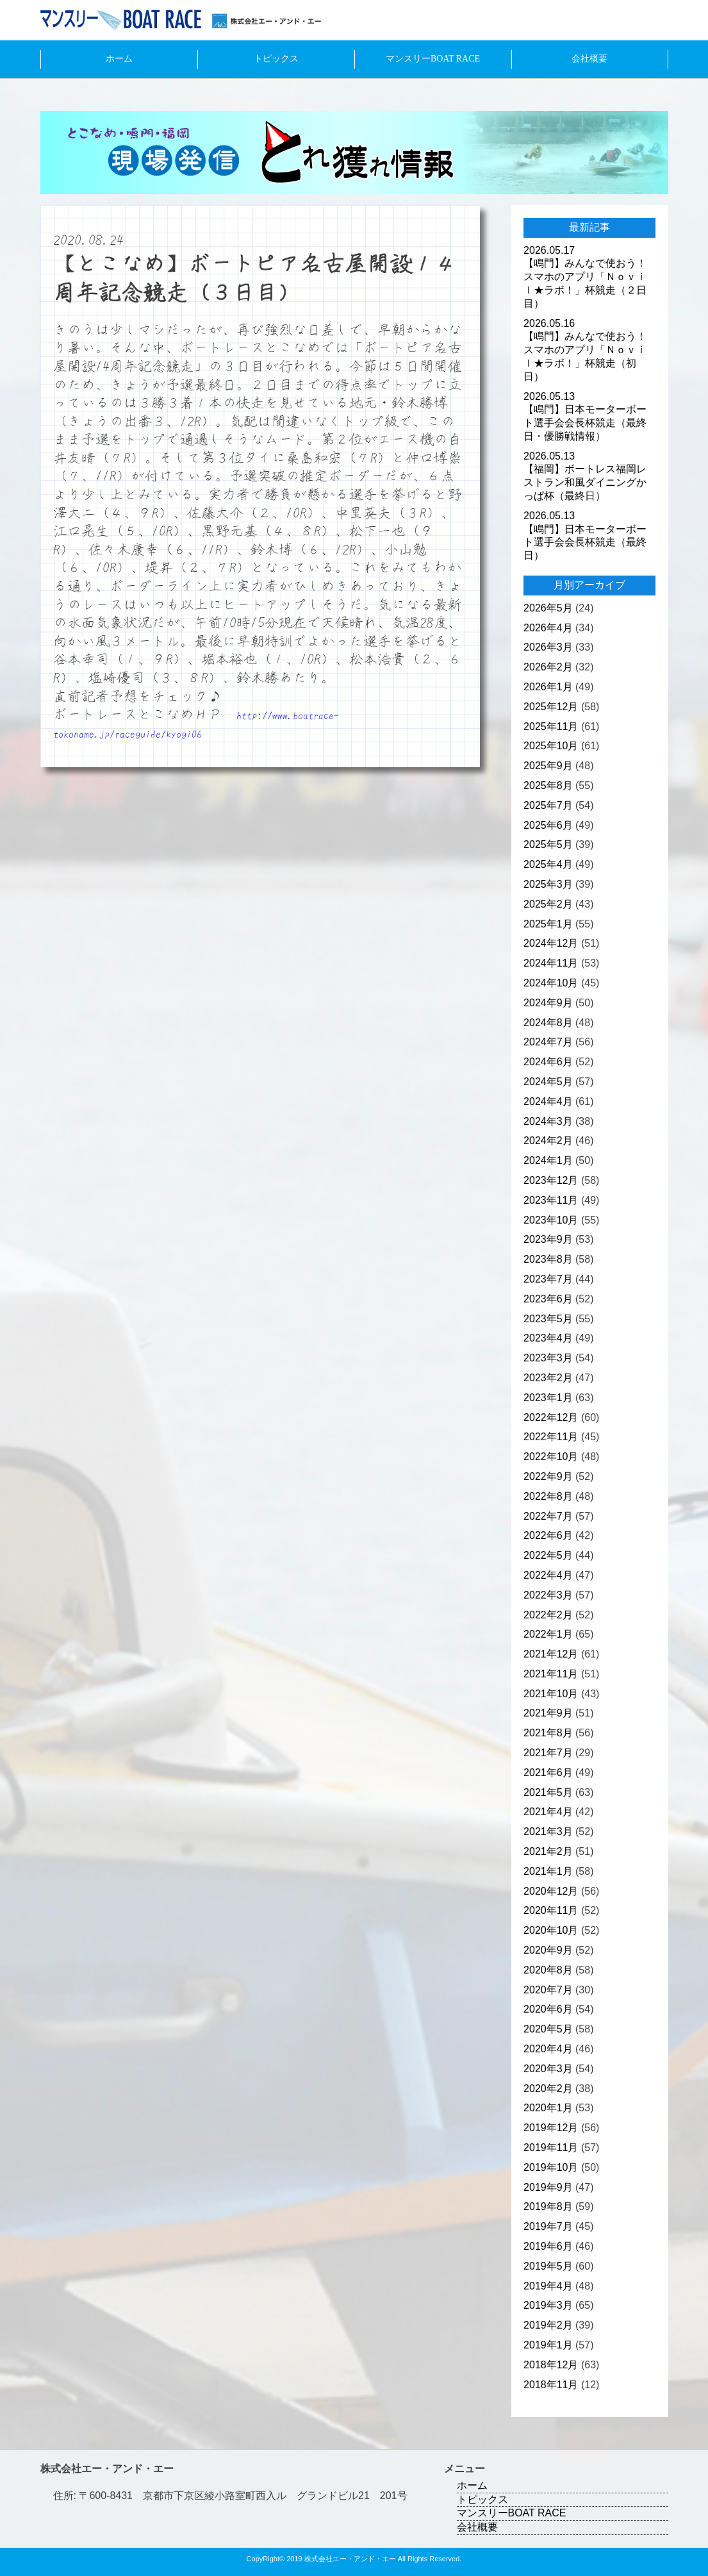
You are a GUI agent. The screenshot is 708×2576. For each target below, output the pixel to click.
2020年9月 (548, 1950)
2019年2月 (548, 2325)
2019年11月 (550, 2147)
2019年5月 (548, 2266)
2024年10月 (550, 982)
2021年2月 (548, 1851)
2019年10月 (550, 2167)
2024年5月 (548, 1081)
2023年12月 (550, 1180)
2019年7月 (548, 2226)
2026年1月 (548, 686)
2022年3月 (548, 1595)
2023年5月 (548, 1318)
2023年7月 (548, 1279)
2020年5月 (548, 2028)
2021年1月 (548, 1871)
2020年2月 (548, 2088)
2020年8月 (548, 1970)
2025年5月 (548, 844)
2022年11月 (550, 1436)
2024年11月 (550, 963)
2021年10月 (550, 1693)
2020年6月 (548, 2009)
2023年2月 (548, 1377)
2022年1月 (548, 1634)
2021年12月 (550, 1654)
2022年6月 (548, 1535)
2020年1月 (548, 2107)
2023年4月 (548, 1338)
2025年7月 (548, 805)
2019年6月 (548, 2246)
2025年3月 (548, 884)
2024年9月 (548, 1002)
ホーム (119, 58)
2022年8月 (548, 1496)
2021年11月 (550, 1673)
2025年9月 (548, 765)
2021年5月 (548, 1792)
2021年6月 (548, 1772)
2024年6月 (548, 1061)
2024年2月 (548, 1140)
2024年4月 (548, 1101)
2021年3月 (548, 1831)
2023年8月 (548, 1259)
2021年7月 (548, 1752)
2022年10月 (550, 1456)
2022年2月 (548, 1614)
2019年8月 (548, 2206)
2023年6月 (548, 1298)
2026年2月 (548, 666)
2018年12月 (550, 2364)
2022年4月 (548, 1575)
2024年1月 (548, 1160)
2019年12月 (550, 2127)
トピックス (276, 58)
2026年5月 (548, 607)
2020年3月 (548, 2068)
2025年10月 (550, 745)
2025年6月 (548, 825)
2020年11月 (550, 1910)
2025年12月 (550, 706)
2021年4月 (548, 1811)
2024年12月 (550, 943)
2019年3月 (548, 2305)
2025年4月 (548, 864)
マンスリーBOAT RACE (433, 58)
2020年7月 (548, 1989)
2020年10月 (550, 1930)
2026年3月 (548, 647)
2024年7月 (548, 1041)
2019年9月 (548, 2187)
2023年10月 (550, 1220)
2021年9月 (548, 1713)
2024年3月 (548, 1121)
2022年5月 (548, 1555)
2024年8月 (548, 1022)
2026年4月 (548, 627)
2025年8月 (548, 785)
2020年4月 (548, 2048)
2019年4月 (548, 2286)
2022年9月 (548, 1476)
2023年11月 (550, 1200)
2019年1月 (548, 2344)
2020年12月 (550, 1891)
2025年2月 (548, 904)
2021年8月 (548, 1732)
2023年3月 (548, 1357)
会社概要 (589, 58)
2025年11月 (550, 726)
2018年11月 (550, 2384)
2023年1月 (548, 1397)
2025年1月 (548, 923)
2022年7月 (548, 1516)
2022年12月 (550, 1417)
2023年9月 (548, 1239)
